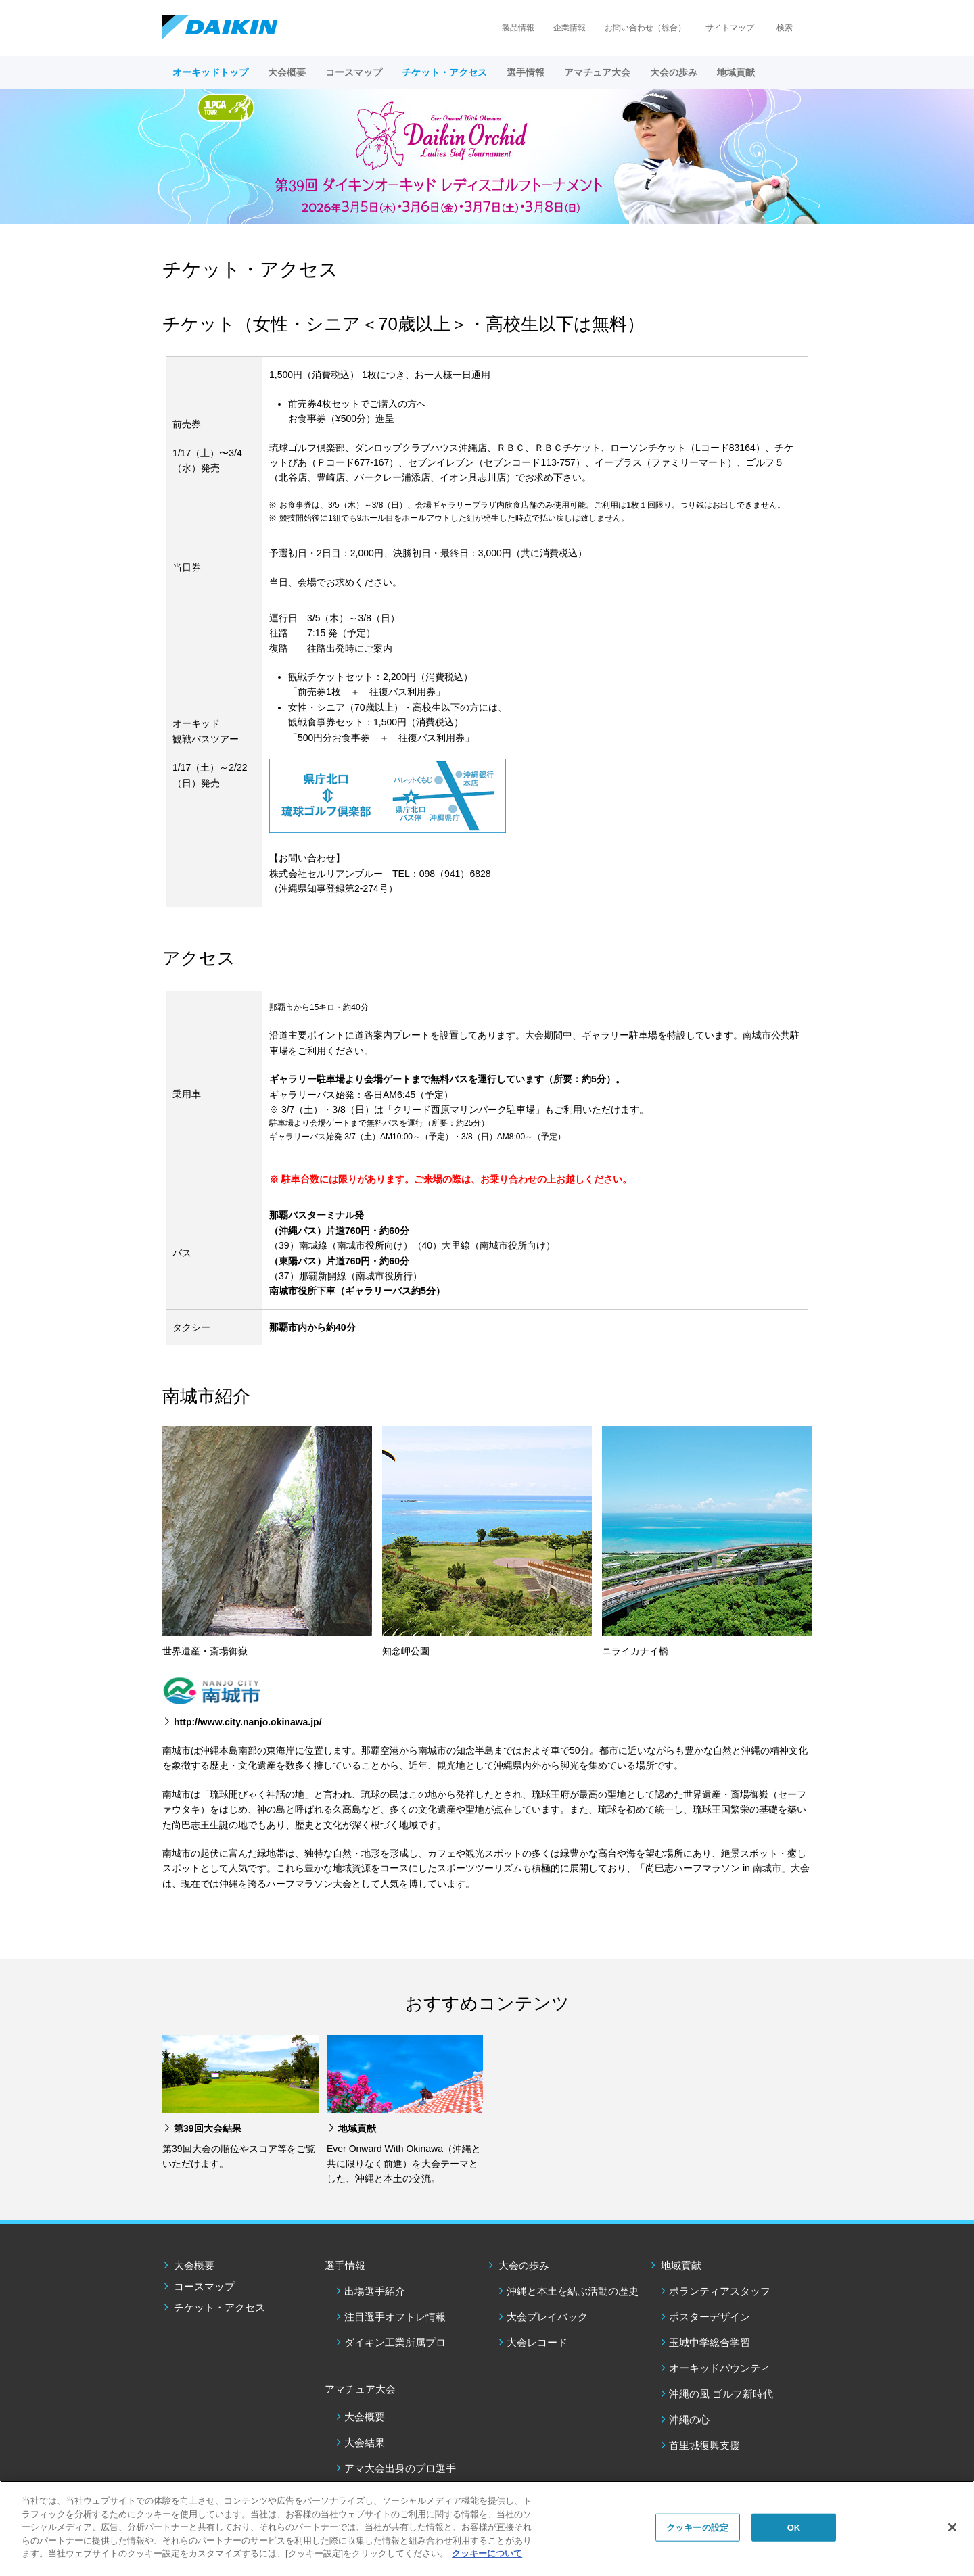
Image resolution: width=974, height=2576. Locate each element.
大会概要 (287, 72)
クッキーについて (487, 2553)
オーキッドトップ (210, 72)
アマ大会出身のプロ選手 (400, 2468)
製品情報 (518, 27)
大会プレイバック (547, 2316)
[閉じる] (952, 2527)
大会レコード (537, 2342)
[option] (487, 156)
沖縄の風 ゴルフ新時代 (721, 2394)
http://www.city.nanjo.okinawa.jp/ (248, 1722)
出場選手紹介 (374, 2291)
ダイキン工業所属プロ (395, 2342)
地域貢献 (681, 2265)
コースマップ (353, 72)
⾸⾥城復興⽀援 (704, 2445)
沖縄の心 (689, 2419)
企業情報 (569, 27)
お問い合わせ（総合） (645, 27)
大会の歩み (523, 2265)
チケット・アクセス (444, 72)
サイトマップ (729, 27)
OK (794, 2527)
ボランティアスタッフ (719, 2291)
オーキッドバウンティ (719, 2368)
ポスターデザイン (709, 2316)
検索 (784, 27)
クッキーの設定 (697, 2527)
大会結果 (364, 2442)
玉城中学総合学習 (709, 2342)
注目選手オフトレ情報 (395, 2316)
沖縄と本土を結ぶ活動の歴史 (573, 2291)
